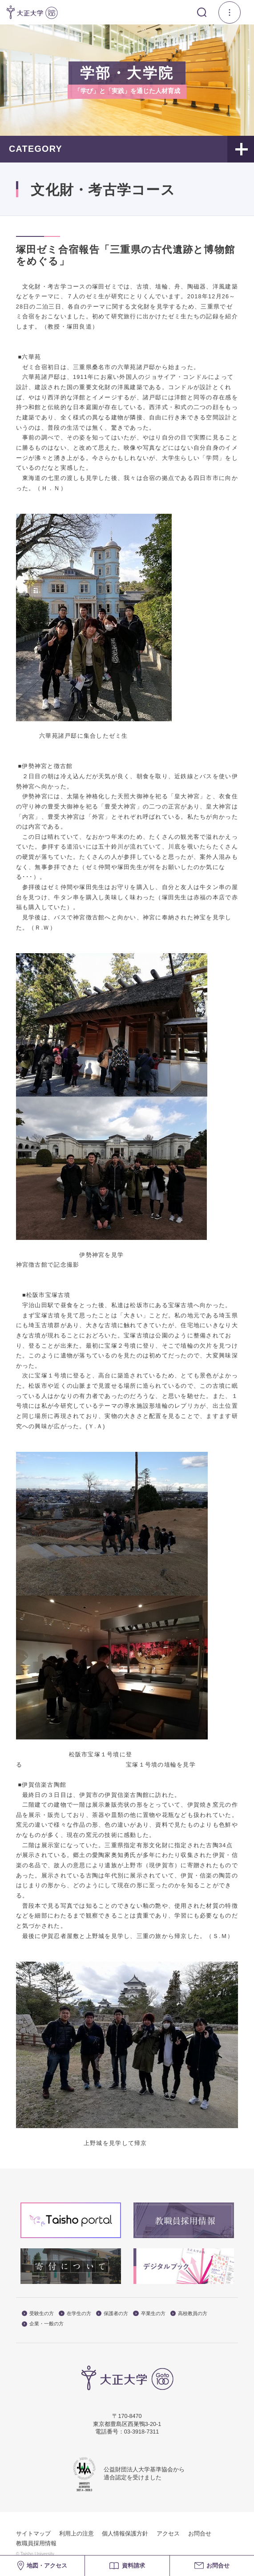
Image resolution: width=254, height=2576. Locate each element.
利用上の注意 (76, 2534)
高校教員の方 (189, 2313)
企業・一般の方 (43, 2324)
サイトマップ (33, 2534)
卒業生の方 (149, 2313)
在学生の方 (75, 2313)
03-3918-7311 (141, 2432)
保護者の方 (112, 2313)
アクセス (168, 2534)
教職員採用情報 (36, 2543)
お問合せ (199, 2534)
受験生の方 (38, 2313)
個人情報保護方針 (125, 2534)
